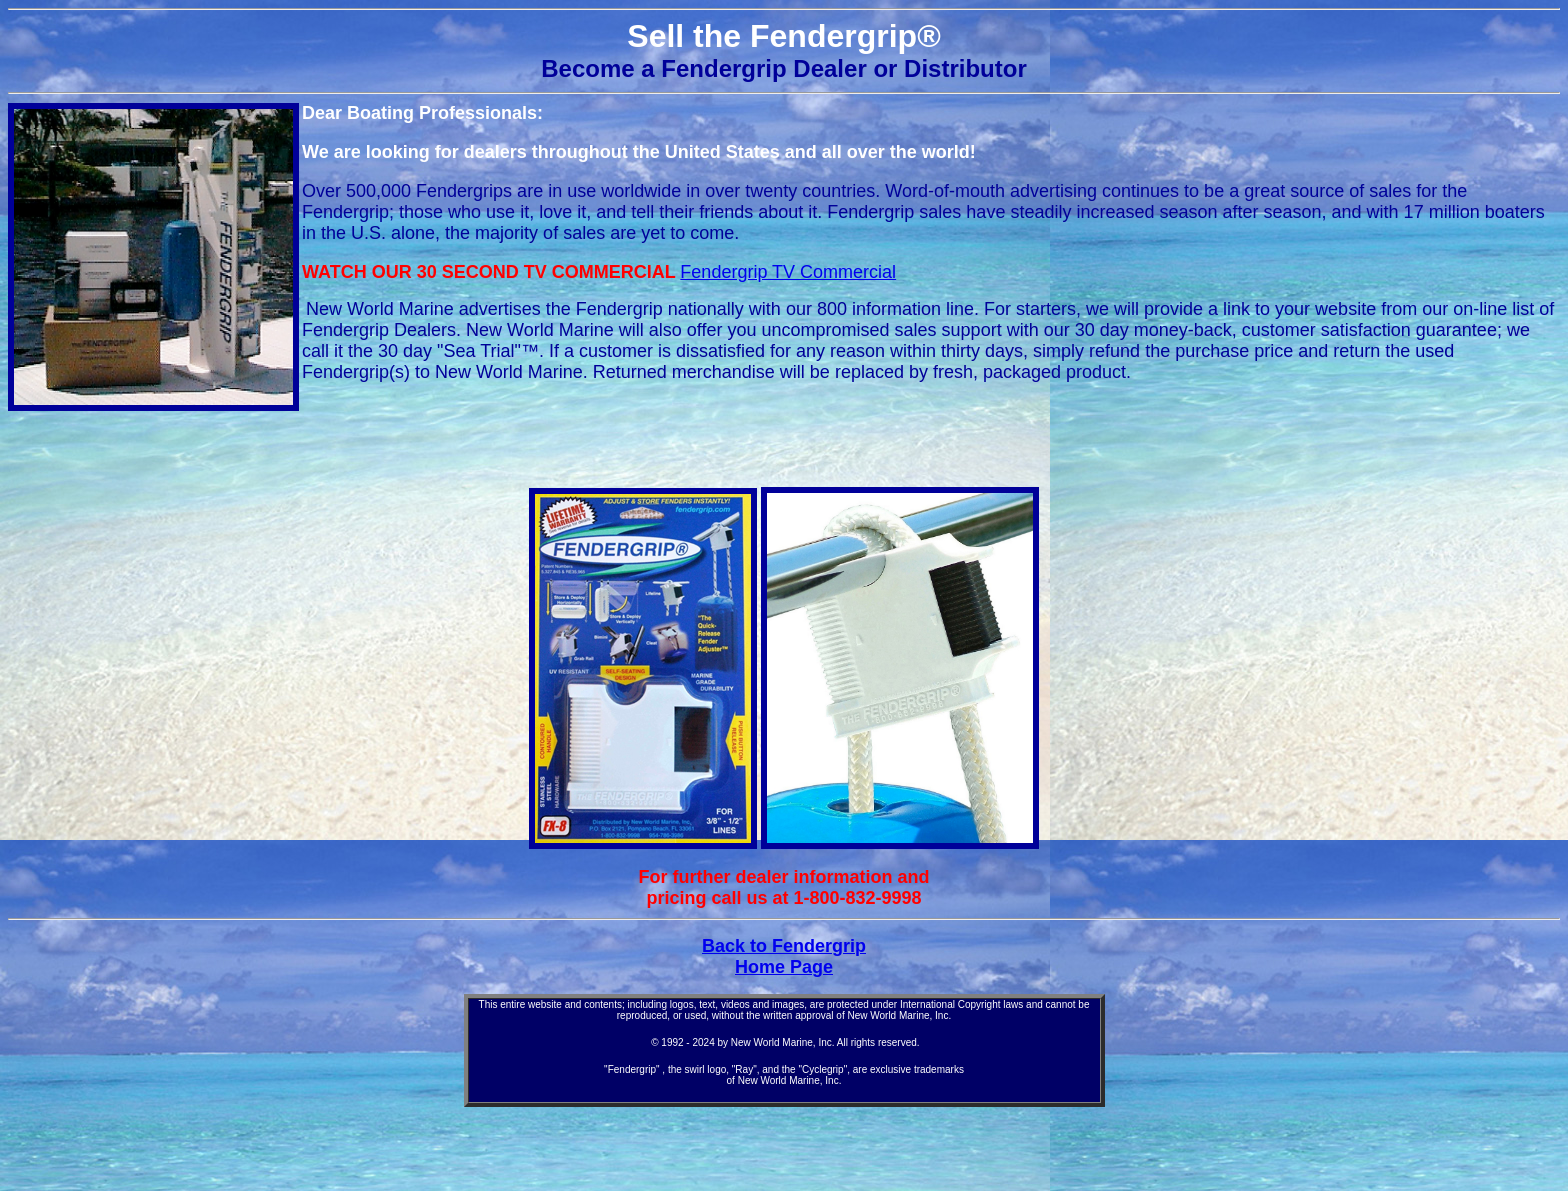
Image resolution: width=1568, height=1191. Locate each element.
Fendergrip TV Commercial (788, 272)
